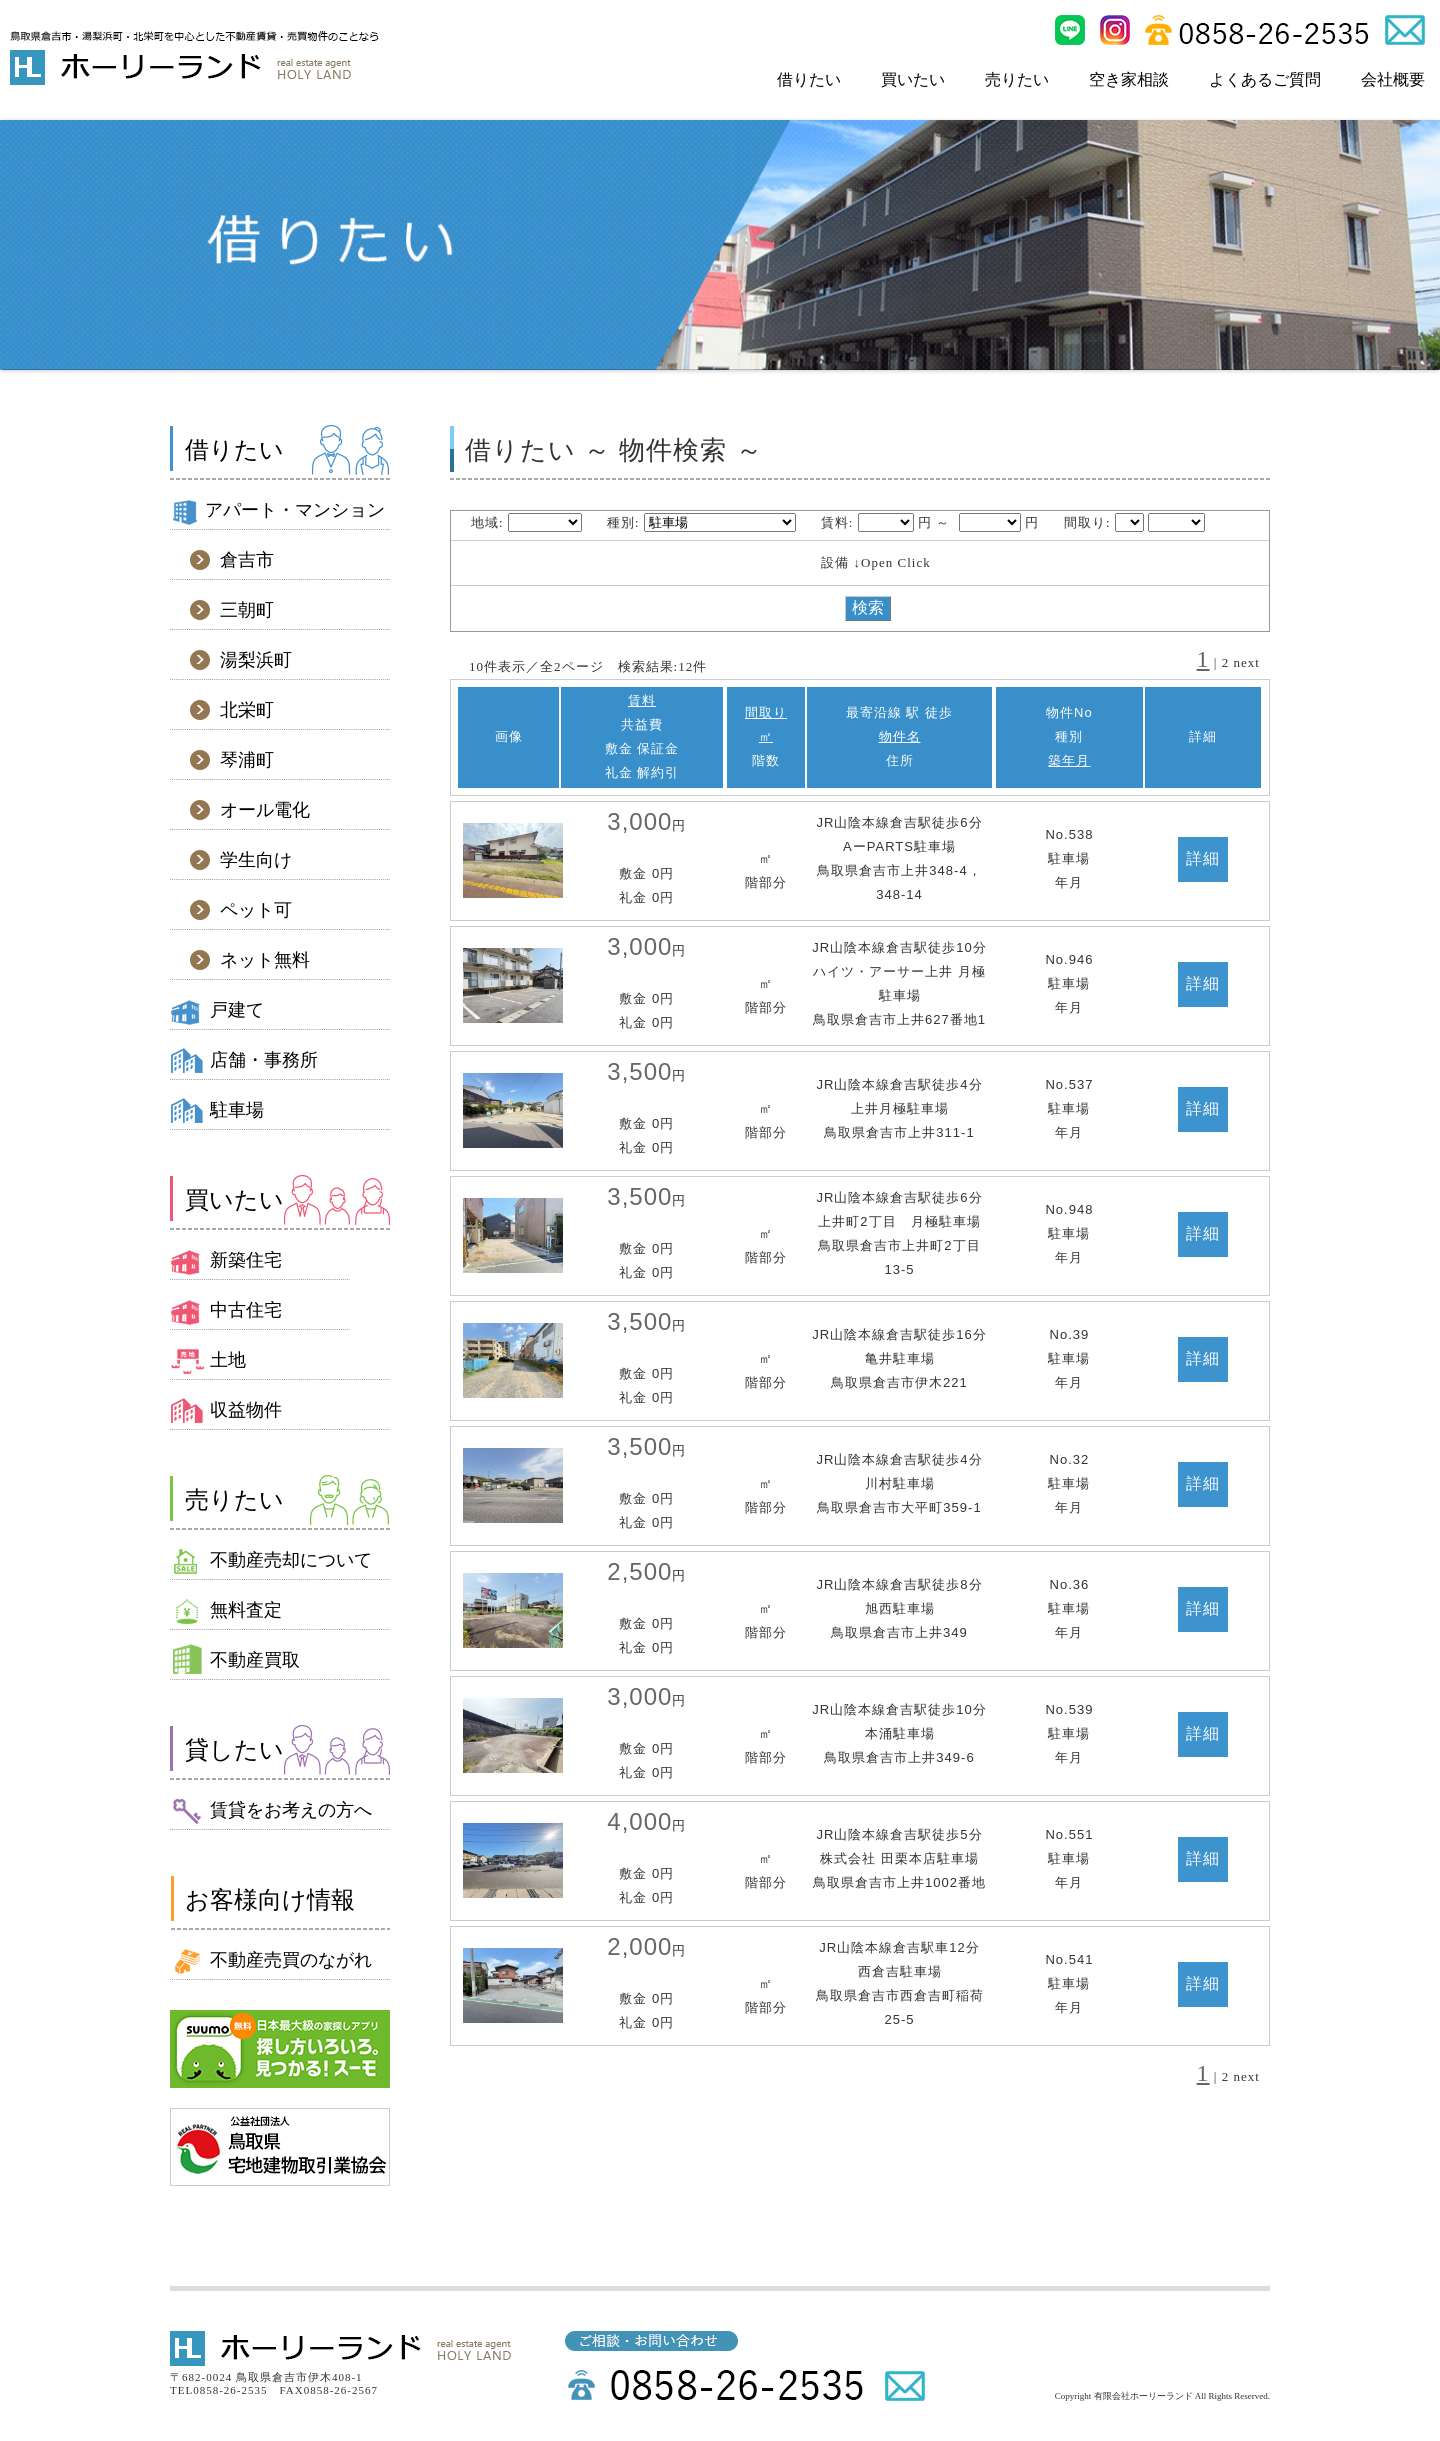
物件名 (900, 736)
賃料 (642, 700)
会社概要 (1393, 79)
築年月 (1069, 760)
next (1247, 662)
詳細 (1203, 858)
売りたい (1017, 79)
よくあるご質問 (1265, 79)
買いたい (913, 79)
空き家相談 (1129, 79)
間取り (766, 712)
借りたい (809, 79)
